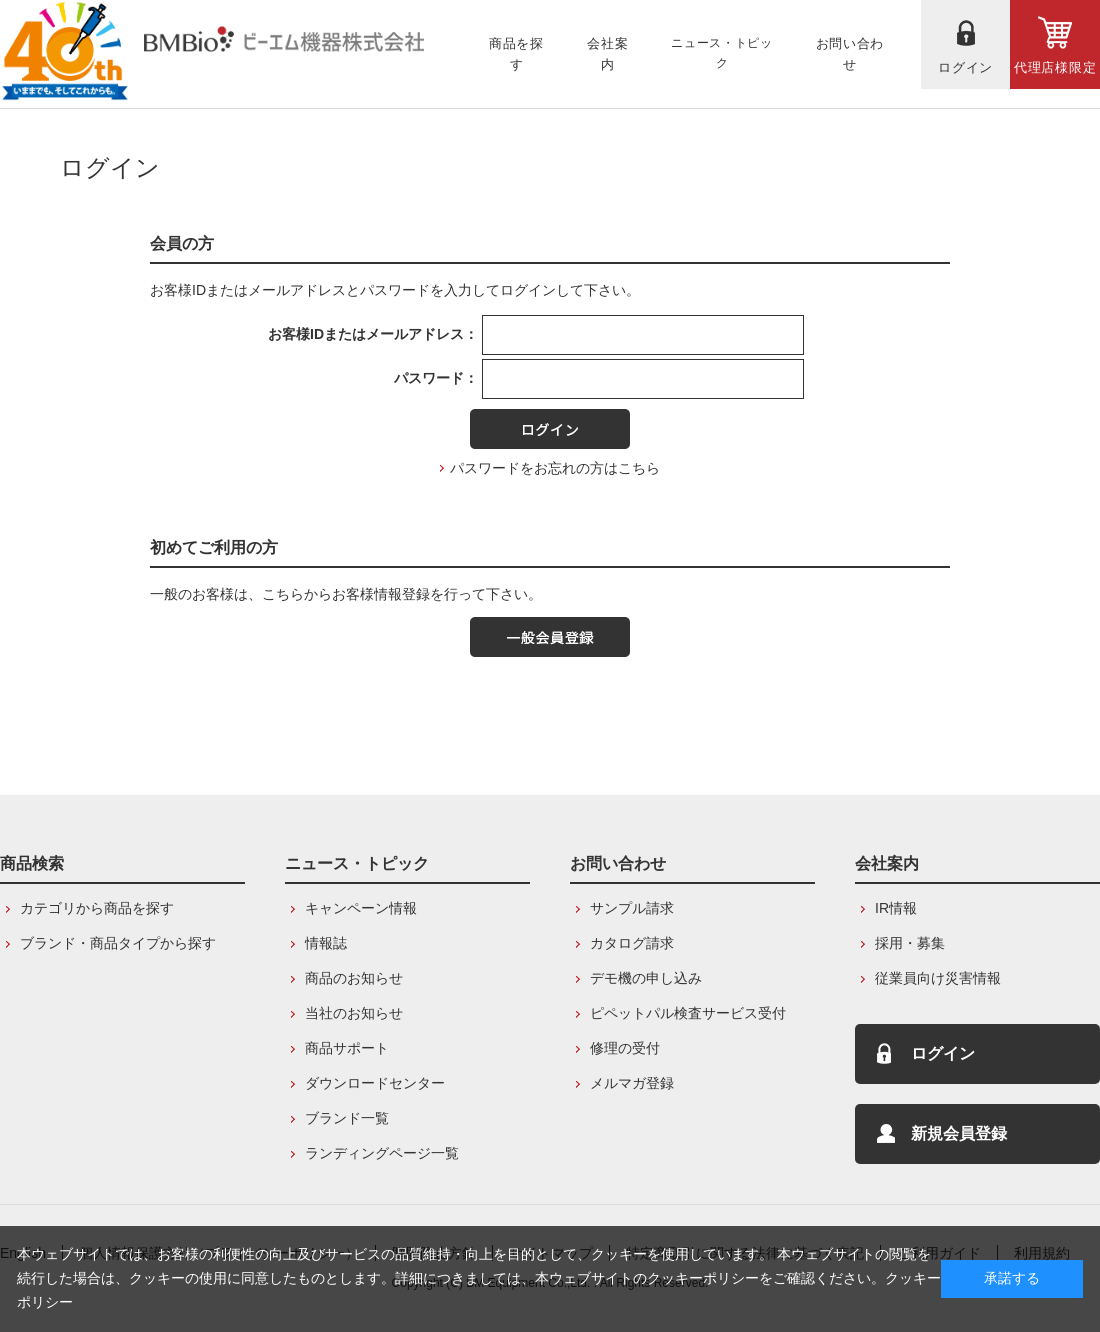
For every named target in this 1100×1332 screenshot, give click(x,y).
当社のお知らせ (354, 1013)
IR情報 (896, 908)
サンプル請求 (632, 908)
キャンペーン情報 (361, 908)
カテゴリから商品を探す (97, 908)
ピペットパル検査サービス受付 (688, 1013)
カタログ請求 (632, 943)
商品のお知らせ (354, 978)
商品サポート (347, 1048)
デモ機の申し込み (646, 978)
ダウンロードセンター (375, 1083)
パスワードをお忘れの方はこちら (555, 468)
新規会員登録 (959, 1133)
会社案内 (887, 863)
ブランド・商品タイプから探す (118, 943)
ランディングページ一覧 (382, 1153)
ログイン (943, 1053)
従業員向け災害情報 (938, 978)
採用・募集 (910, 943)
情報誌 (326, 943)
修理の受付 (625, 1048)
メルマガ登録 (632, 1083)
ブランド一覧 (347, 1118)
